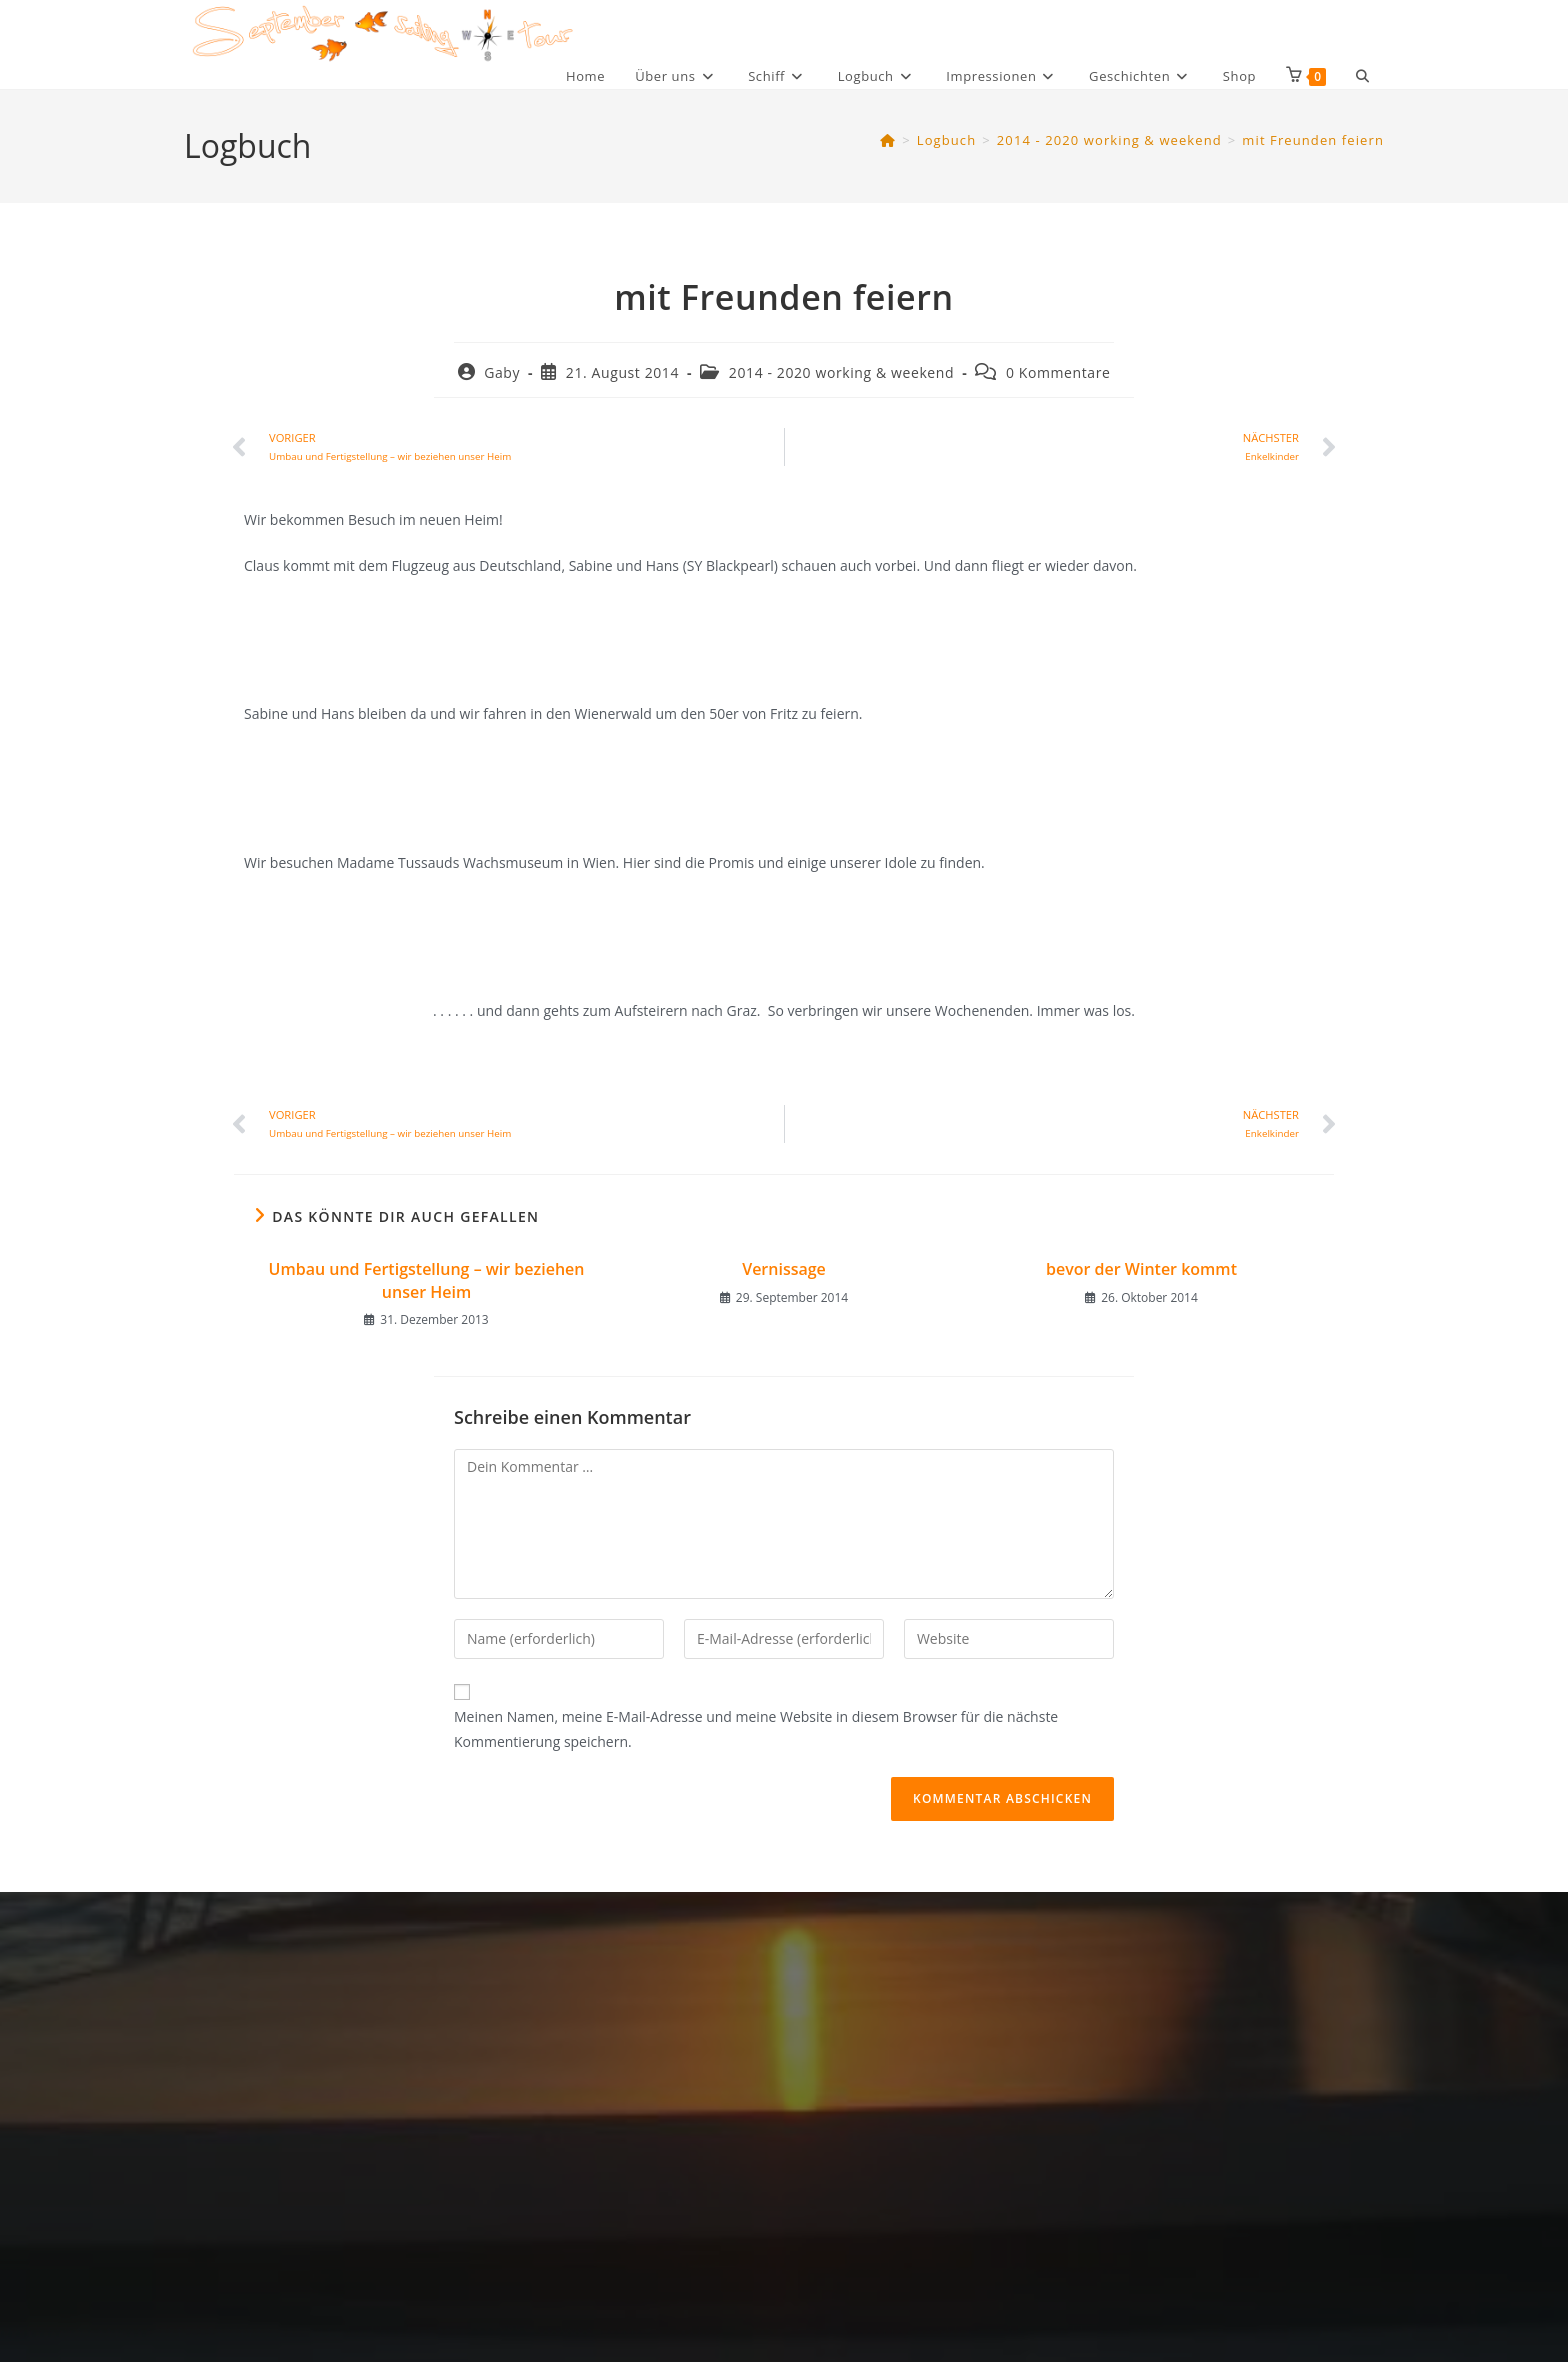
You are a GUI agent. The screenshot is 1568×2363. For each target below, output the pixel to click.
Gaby (502, 372)
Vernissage (784, 1269)
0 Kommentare (1058, 372)
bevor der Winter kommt (1141, 1269)
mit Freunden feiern (1313, 140)
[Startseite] (888, 140)
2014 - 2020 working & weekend (841, 372)
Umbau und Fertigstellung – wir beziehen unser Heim (427, 1280)
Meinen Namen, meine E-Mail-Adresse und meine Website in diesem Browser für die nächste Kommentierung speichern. (756, 1729)
